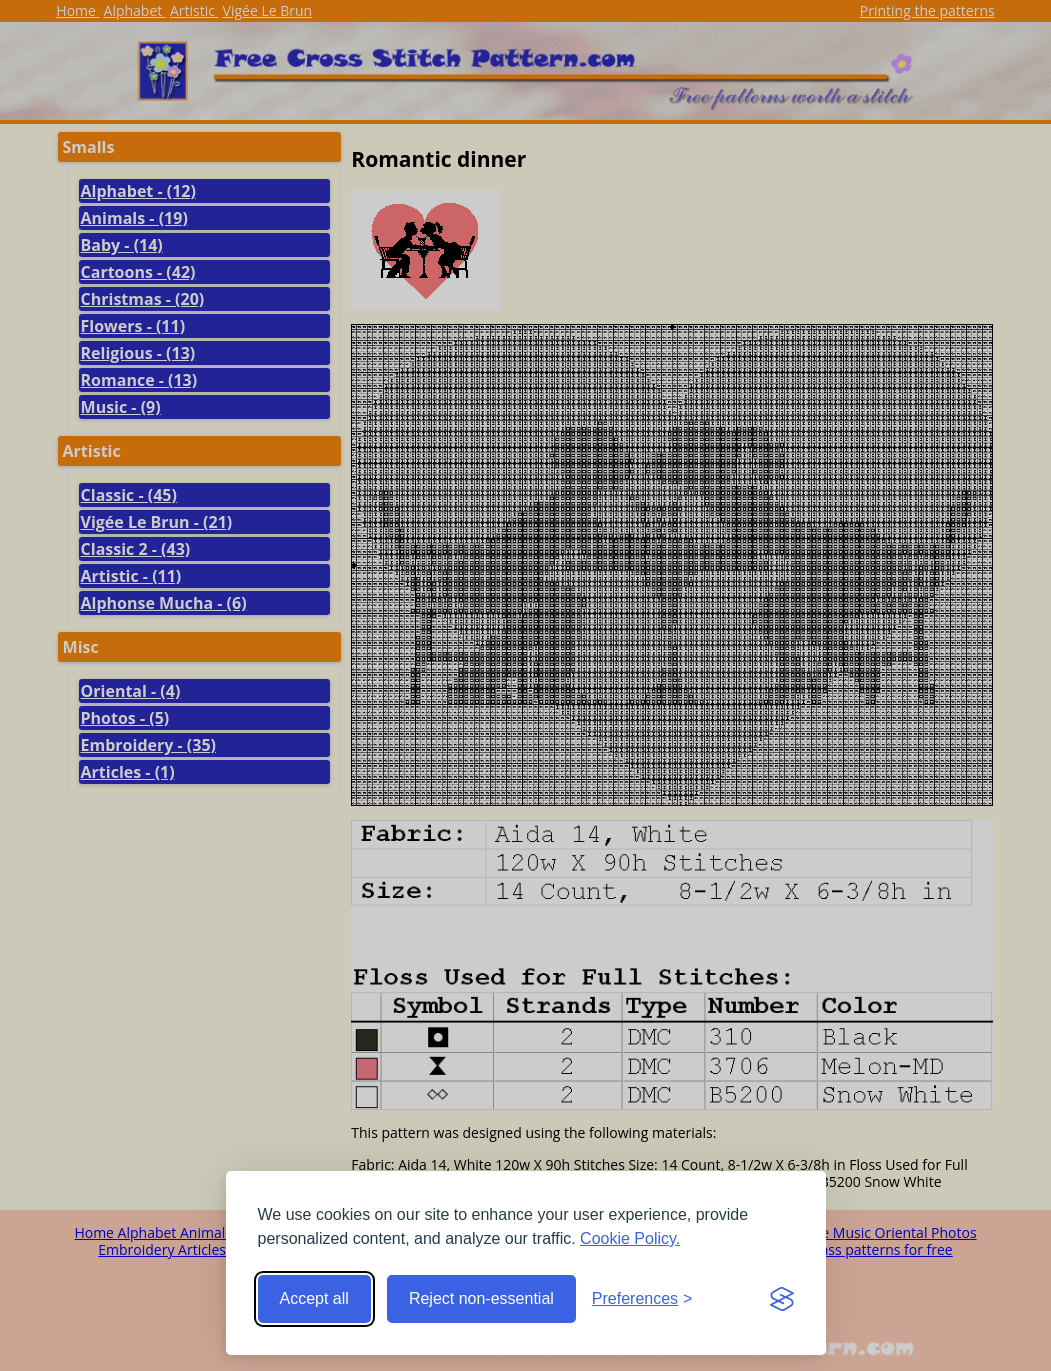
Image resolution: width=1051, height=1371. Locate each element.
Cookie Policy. (630, 1238)
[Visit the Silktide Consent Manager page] (782, 1299)
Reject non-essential (481, 1298)
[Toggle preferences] (642, 1299)
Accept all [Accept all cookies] (314, 1298)
